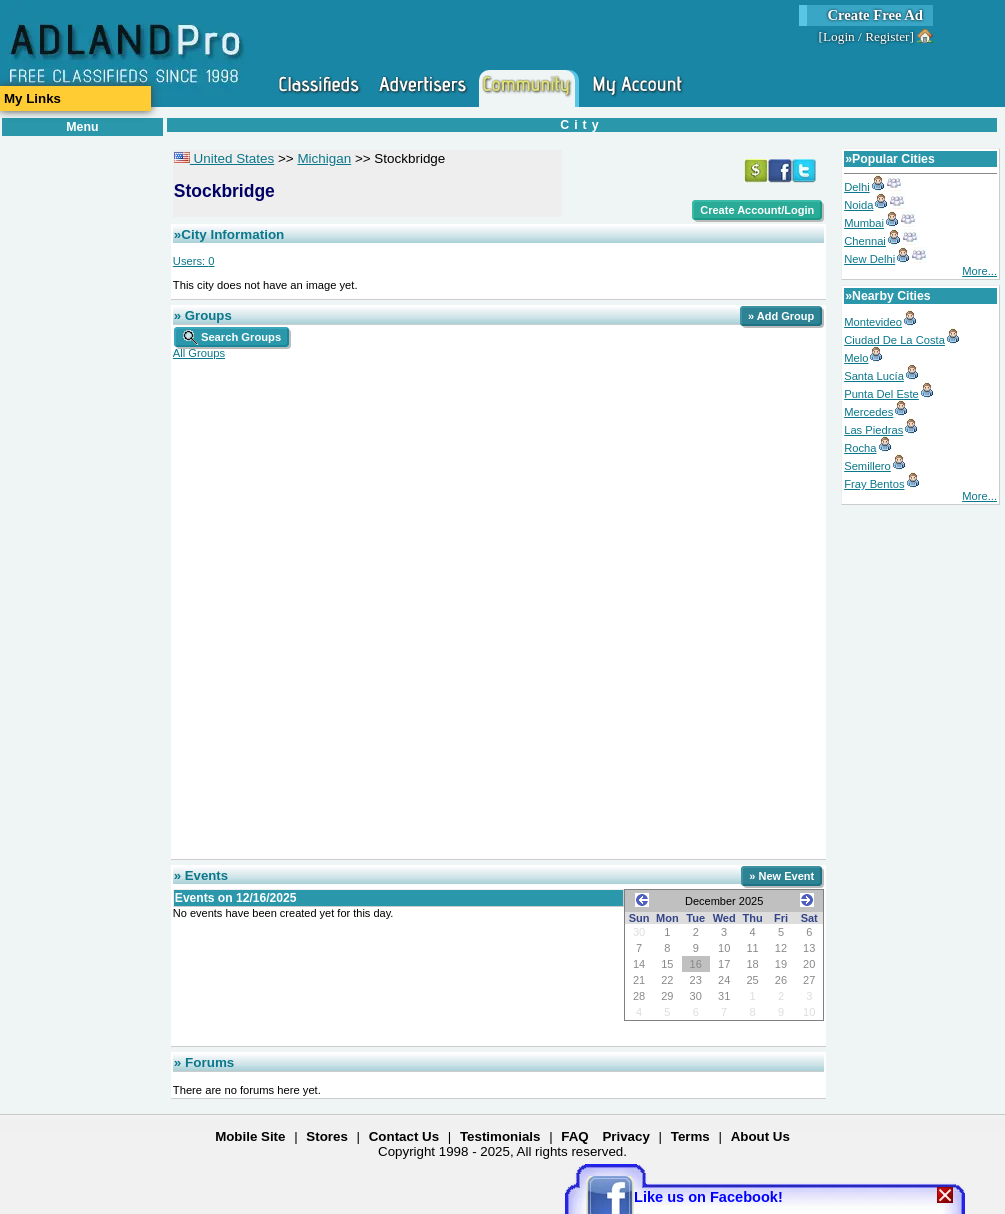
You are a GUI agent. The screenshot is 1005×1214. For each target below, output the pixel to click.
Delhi (857, 187)
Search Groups (231, 337)
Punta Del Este (881, 394)
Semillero (867, 466)
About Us (760, 1136)
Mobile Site (250, 1136)
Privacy (625, 1136)
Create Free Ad (875, 15)
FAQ (574, 1136)
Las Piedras (873, 430)
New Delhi (869, 259)
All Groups (199, 353)
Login (839, 36)
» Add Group (781, 316)
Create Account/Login (757, 210)
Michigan (324, 158)
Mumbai (864, 223)
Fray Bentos (874, 484)
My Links (32, 98)
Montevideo (873, 322)
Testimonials (500, 1136)
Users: (194, 261)
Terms (690, 1136)
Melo (856, 358)
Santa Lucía (874, 376)
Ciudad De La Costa (894, 340)
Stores (326, 1136)
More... (979, 271)
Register (887, 36)
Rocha (860, 448)
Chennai (865, 241)
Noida (858, 205)
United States (224, 158)
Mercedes (868, 412)
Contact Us (404, 1136)
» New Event (781, 876)
